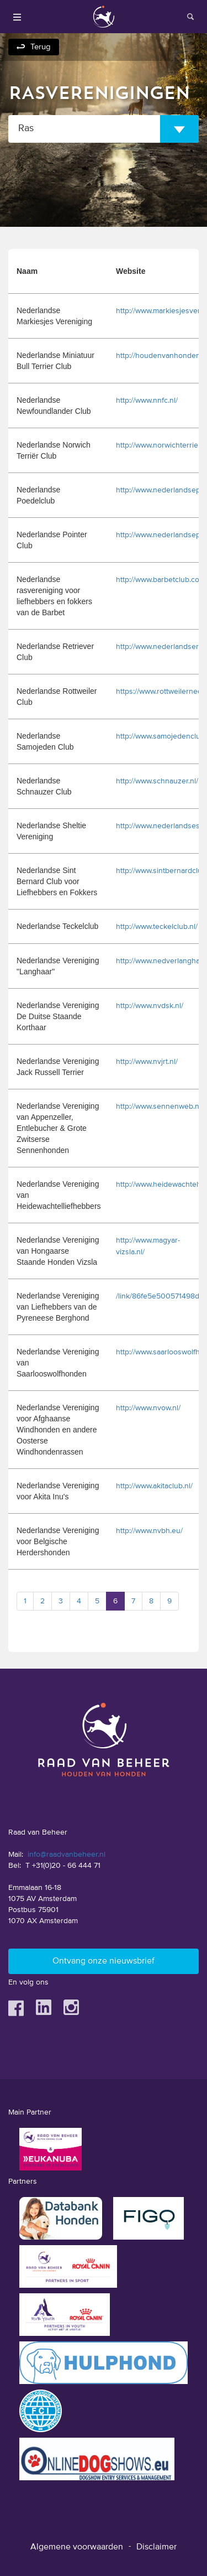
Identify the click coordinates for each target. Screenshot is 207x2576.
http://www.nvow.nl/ (148, 1408)
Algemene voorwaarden (76, 2547)
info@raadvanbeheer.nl (66, 1854)
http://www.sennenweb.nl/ (159, 1106)
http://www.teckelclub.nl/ (157, 927)
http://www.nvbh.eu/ (149, 1531)
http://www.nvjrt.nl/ (147, 1062)
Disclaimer (156, 2547)
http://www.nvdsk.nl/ (149, 1006)
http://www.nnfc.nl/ (147, 400)
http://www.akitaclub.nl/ (154, 1486)
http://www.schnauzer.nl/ (157, 781)
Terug (40, 47)
